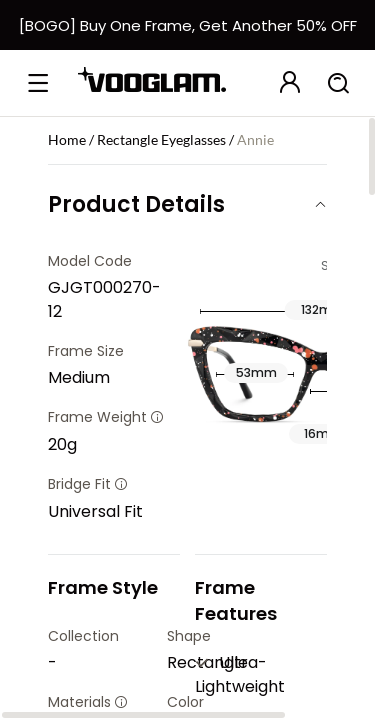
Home (67, 139)
